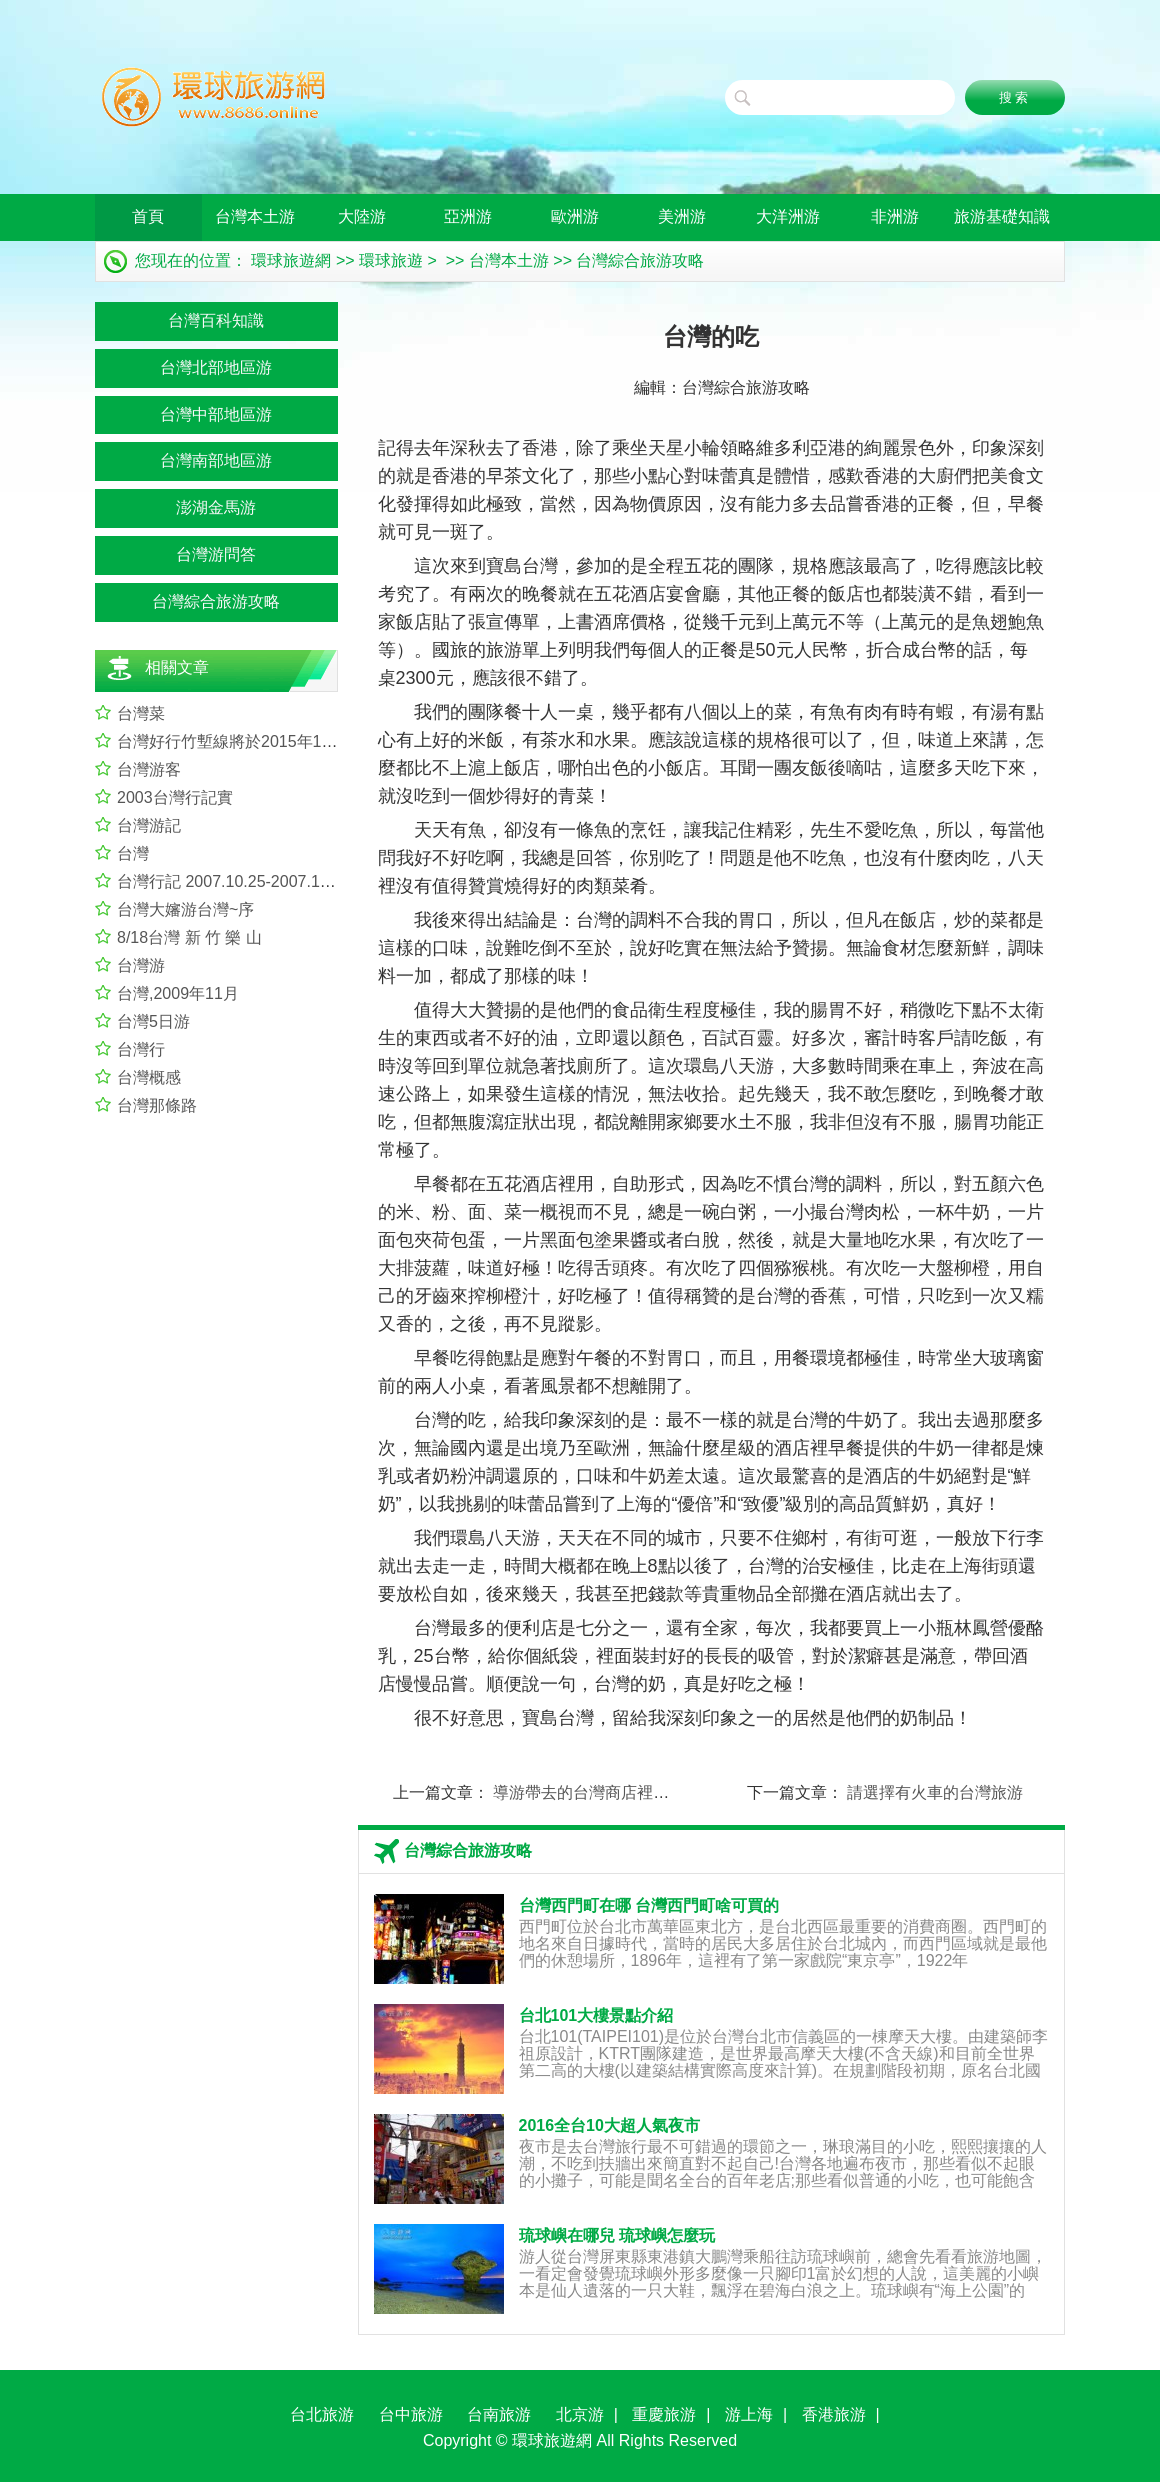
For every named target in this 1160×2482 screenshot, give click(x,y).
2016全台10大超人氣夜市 (609, 2125)
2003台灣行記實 (175, 797)
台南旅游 (499, 2414)
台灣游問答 (216, 554)
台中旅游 (411, 2414)
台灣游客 (149, 769)
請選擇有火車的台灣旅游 (935, 1792)
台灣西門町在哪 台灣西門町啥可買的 (649, 1905)
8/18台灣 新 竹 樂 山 (189, 937)
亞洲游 (468, 216)
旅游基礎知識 (1002, 216)
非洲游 (895, 216)
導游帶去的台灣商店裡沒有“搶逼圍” (618, 1792)
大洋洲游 (788, 216)
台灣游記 (149, 825)
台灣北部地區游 (216, 367)
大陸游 (362, 216)
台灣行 (141, 1049)
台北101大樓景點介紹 (596, 2015)
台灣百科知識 (216, 320)
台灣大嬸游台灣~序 (185, 909)
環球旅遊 (391, 260)
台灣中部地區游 (216, 414)
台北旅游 (322, 2414)
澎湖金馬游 (216, 507)
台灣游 (141, 965)
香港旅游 (834, 2414)
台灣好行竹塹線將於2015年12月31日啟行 (264, 741)
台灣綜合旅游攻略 (640, 260)
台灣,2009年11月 (178, 993)
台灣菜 (141, 713)
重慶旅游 (664, 2414)
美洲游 (682, 216)
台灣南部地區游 (216, 460)
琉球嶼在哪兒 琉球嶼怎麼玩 (617, 2235)
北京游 (580, 2414)
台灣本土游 (255, 216)
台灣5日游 (153, 1021)
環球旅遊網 (291, 260)
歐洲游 (575, 216)
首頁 (148, 216)
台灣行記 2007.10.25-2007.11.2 (229, 881)
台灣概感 (149, 1077)
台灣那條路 (157, 1105)
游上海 (749, 2414)
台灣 (133, 853)
